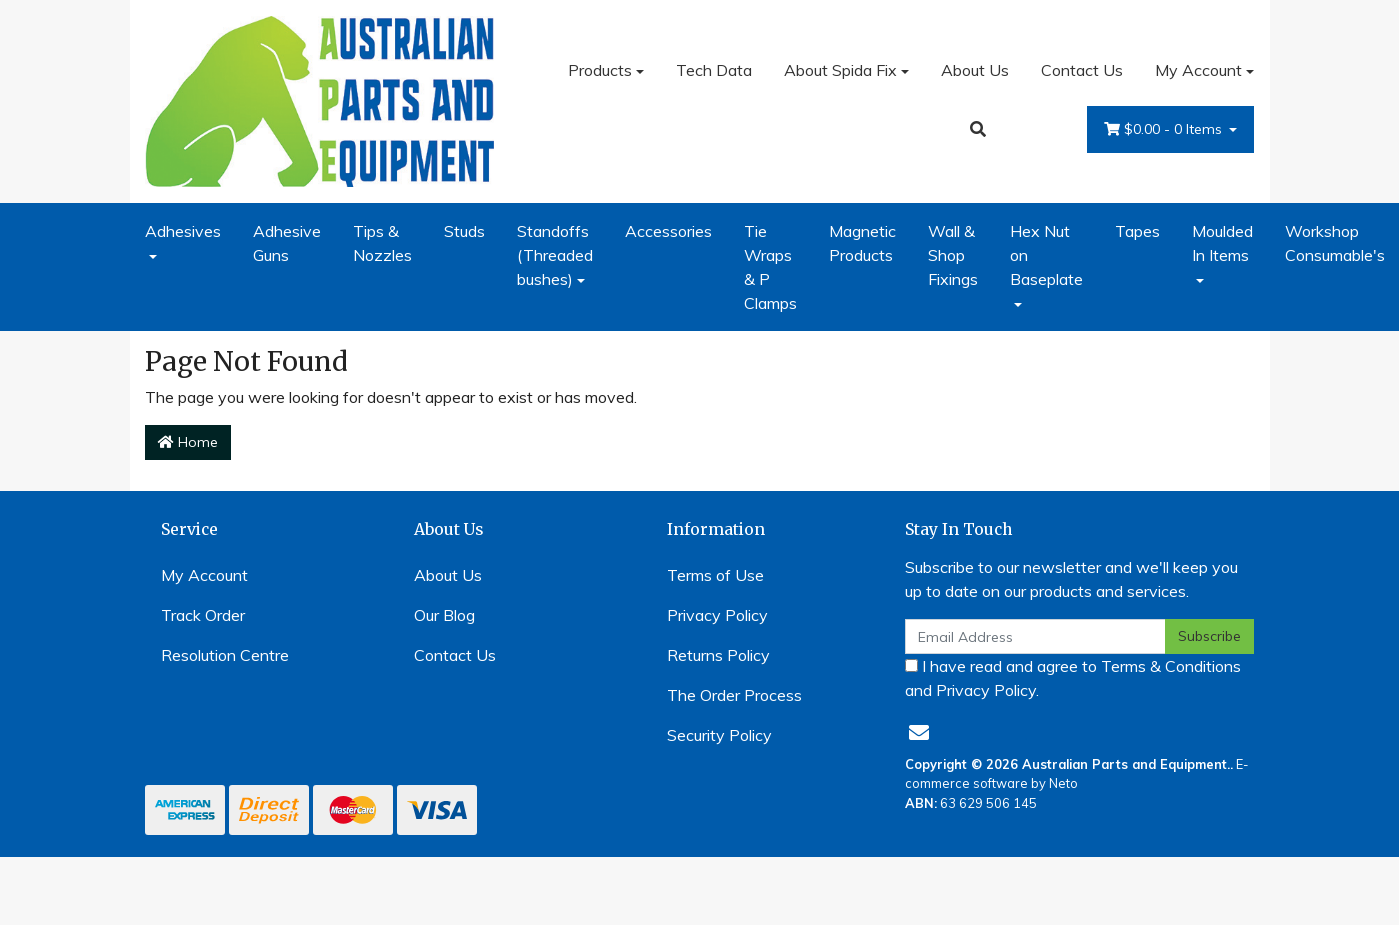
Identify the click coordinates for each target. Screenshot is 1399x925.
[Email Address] (1036, 636)
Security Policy (719, 735)
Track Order (203, 615)
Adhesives (183, 231)
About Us (975, 70)
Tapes (1137, 231)
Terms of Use (715, 575)
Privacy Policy (717, 615)
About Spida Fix (840, 70)
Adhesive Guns (287, 243)
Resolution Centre (225, 655)
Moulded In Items (1222, 243)
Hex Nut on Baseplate (1046, 255)
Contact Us (1082, 70)
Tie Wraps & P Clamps (770, 267)
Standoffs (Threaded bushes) (555, 255)
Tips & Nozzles (382, 243)
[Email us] (919, 732)
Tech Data (714, 70)
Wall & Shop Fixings (953, 255)
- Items (1165, 129)
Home (188, 442)
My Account (204, 575)
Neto (1063, 783)
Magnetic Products (862, 243)
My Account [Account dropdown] (1198, 70)
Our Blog (444, 615)
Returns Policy (718, 655)
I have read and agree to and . (1073, 678)
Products (600, 70)
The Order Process (734, 695)
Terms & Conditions (1171, 666)
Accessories (668, 231)
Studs (464, 231)
